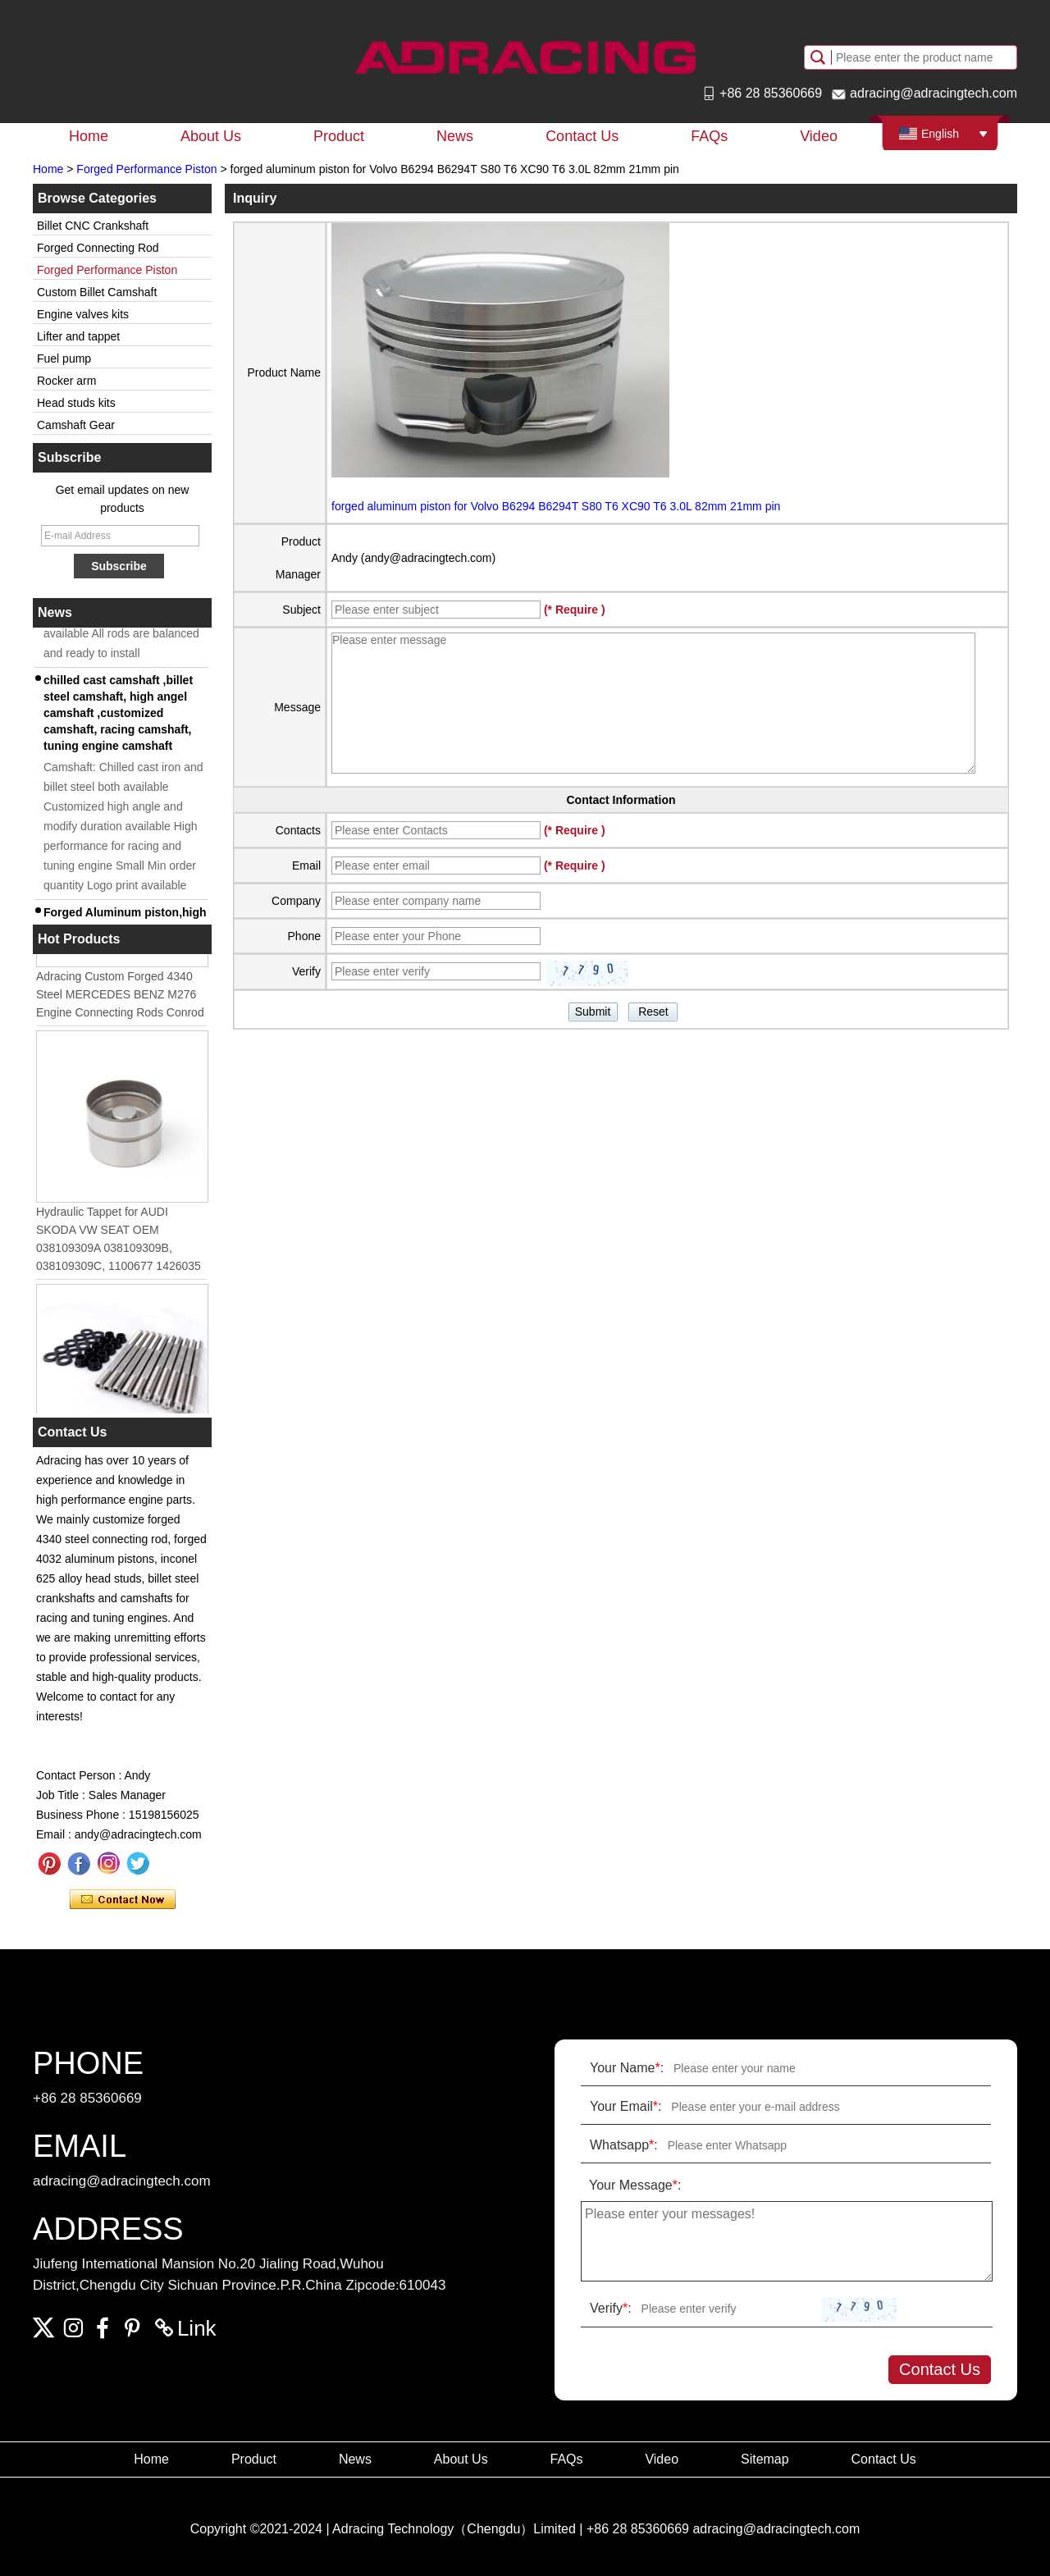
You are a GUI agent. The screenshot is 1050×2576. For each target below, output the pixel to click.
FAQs (709, 136)
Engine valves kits (83, 314)
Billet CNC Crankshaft (92, 225)
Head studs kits (76, 402)
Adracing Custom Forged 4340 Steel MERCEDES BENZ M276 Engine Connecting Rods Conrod (120, 998)
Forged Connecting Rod (98, 247)
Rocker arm (66, 380)
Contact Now (123, 1900)
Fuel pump (64, 358)
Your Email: (625, 2106)
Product (338, 136)
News (454, 136)
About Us (210, 136)
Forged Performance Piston (146, 169)
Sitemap (765, 2459)
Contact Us (582, 136)
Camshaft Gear (76, 425)
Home (88, 136)
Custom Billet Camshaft (97, 292)
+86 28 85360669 (770, 93)
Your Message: (635, 2185)
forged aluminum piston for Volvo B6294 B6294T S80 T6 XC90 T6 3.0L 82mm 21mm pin (555, 506)
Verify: (611, 2308)
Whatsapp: (624, 2145)
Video (819, 136)
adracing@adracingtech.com (933, 93)
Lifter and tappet (78, 336)
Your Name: (627, 2068)
